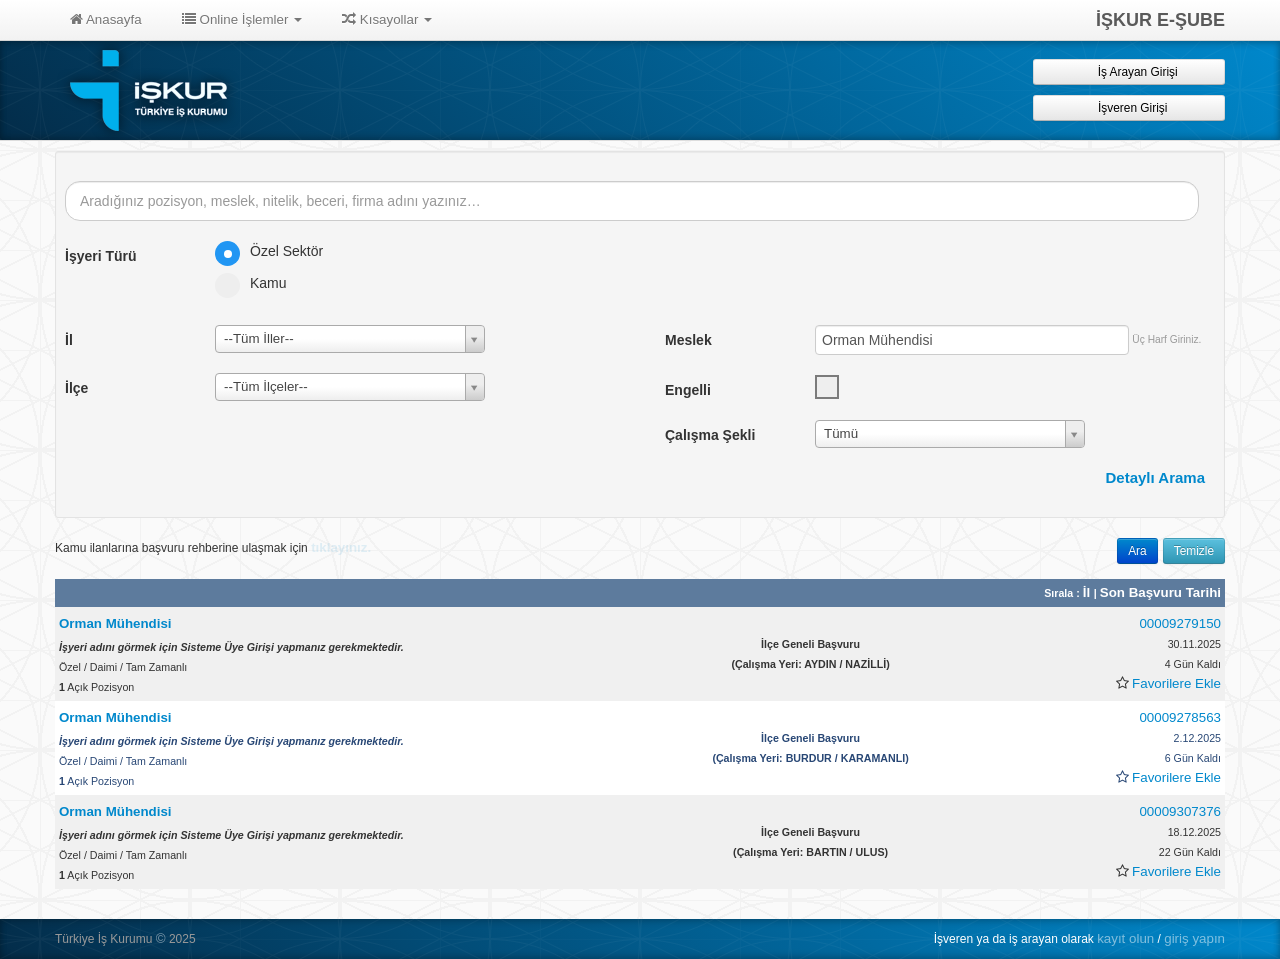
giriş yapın (1194, 938)
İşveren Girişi (1129, 107)
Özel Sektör (275, 251)
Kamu (257, 283)
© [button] (161, 938)
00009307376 (1180, 811)
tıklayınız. (341, 547)
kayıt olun (1125, 938)
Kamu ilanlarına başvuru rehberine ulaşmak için (213, 547)
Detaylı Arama (1156, 477)
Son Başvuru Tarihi (1160, 592)
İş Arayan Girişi (1128, 71)
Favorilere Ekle (1176, 683)
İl (1088, 592)
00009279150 (1180, 623)
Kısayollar (387, 19)
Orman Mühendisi (115, 623)
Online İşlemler (242, 19)
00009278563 (1180, 717)
